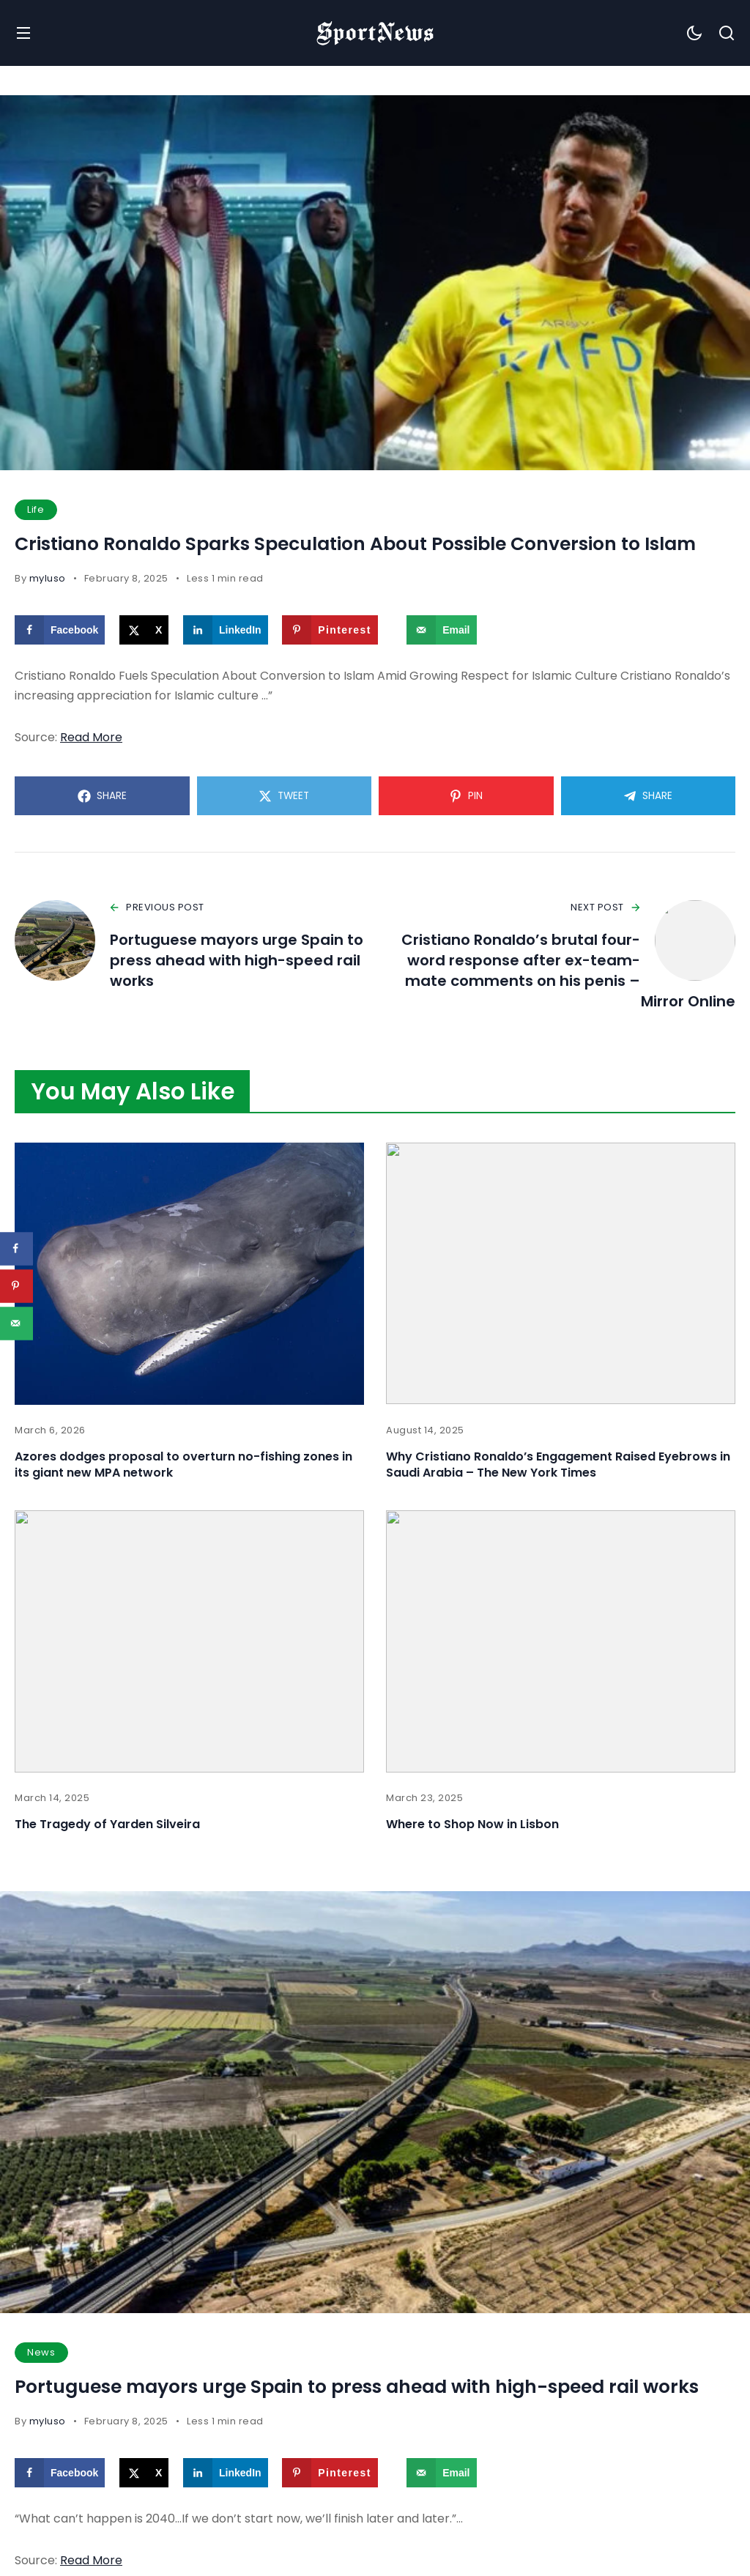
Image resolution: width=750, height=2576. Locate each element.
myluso (47, 578)
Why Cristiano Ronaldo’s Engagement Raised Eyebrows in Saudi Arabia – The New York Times (558, 1464)
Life (35, 509)
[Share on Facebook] (60, 630)
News (41, 2352)
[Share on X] (143, 630)
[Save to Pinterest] (330, 630)
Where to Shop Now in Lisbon (472, 1824)
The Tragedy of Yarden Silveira (107, 1824)
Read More (91, 737)
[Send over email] (441, 630)
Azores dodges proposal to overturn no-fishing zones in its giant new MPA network (183, 1464)
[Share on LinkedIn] (225, 630)
